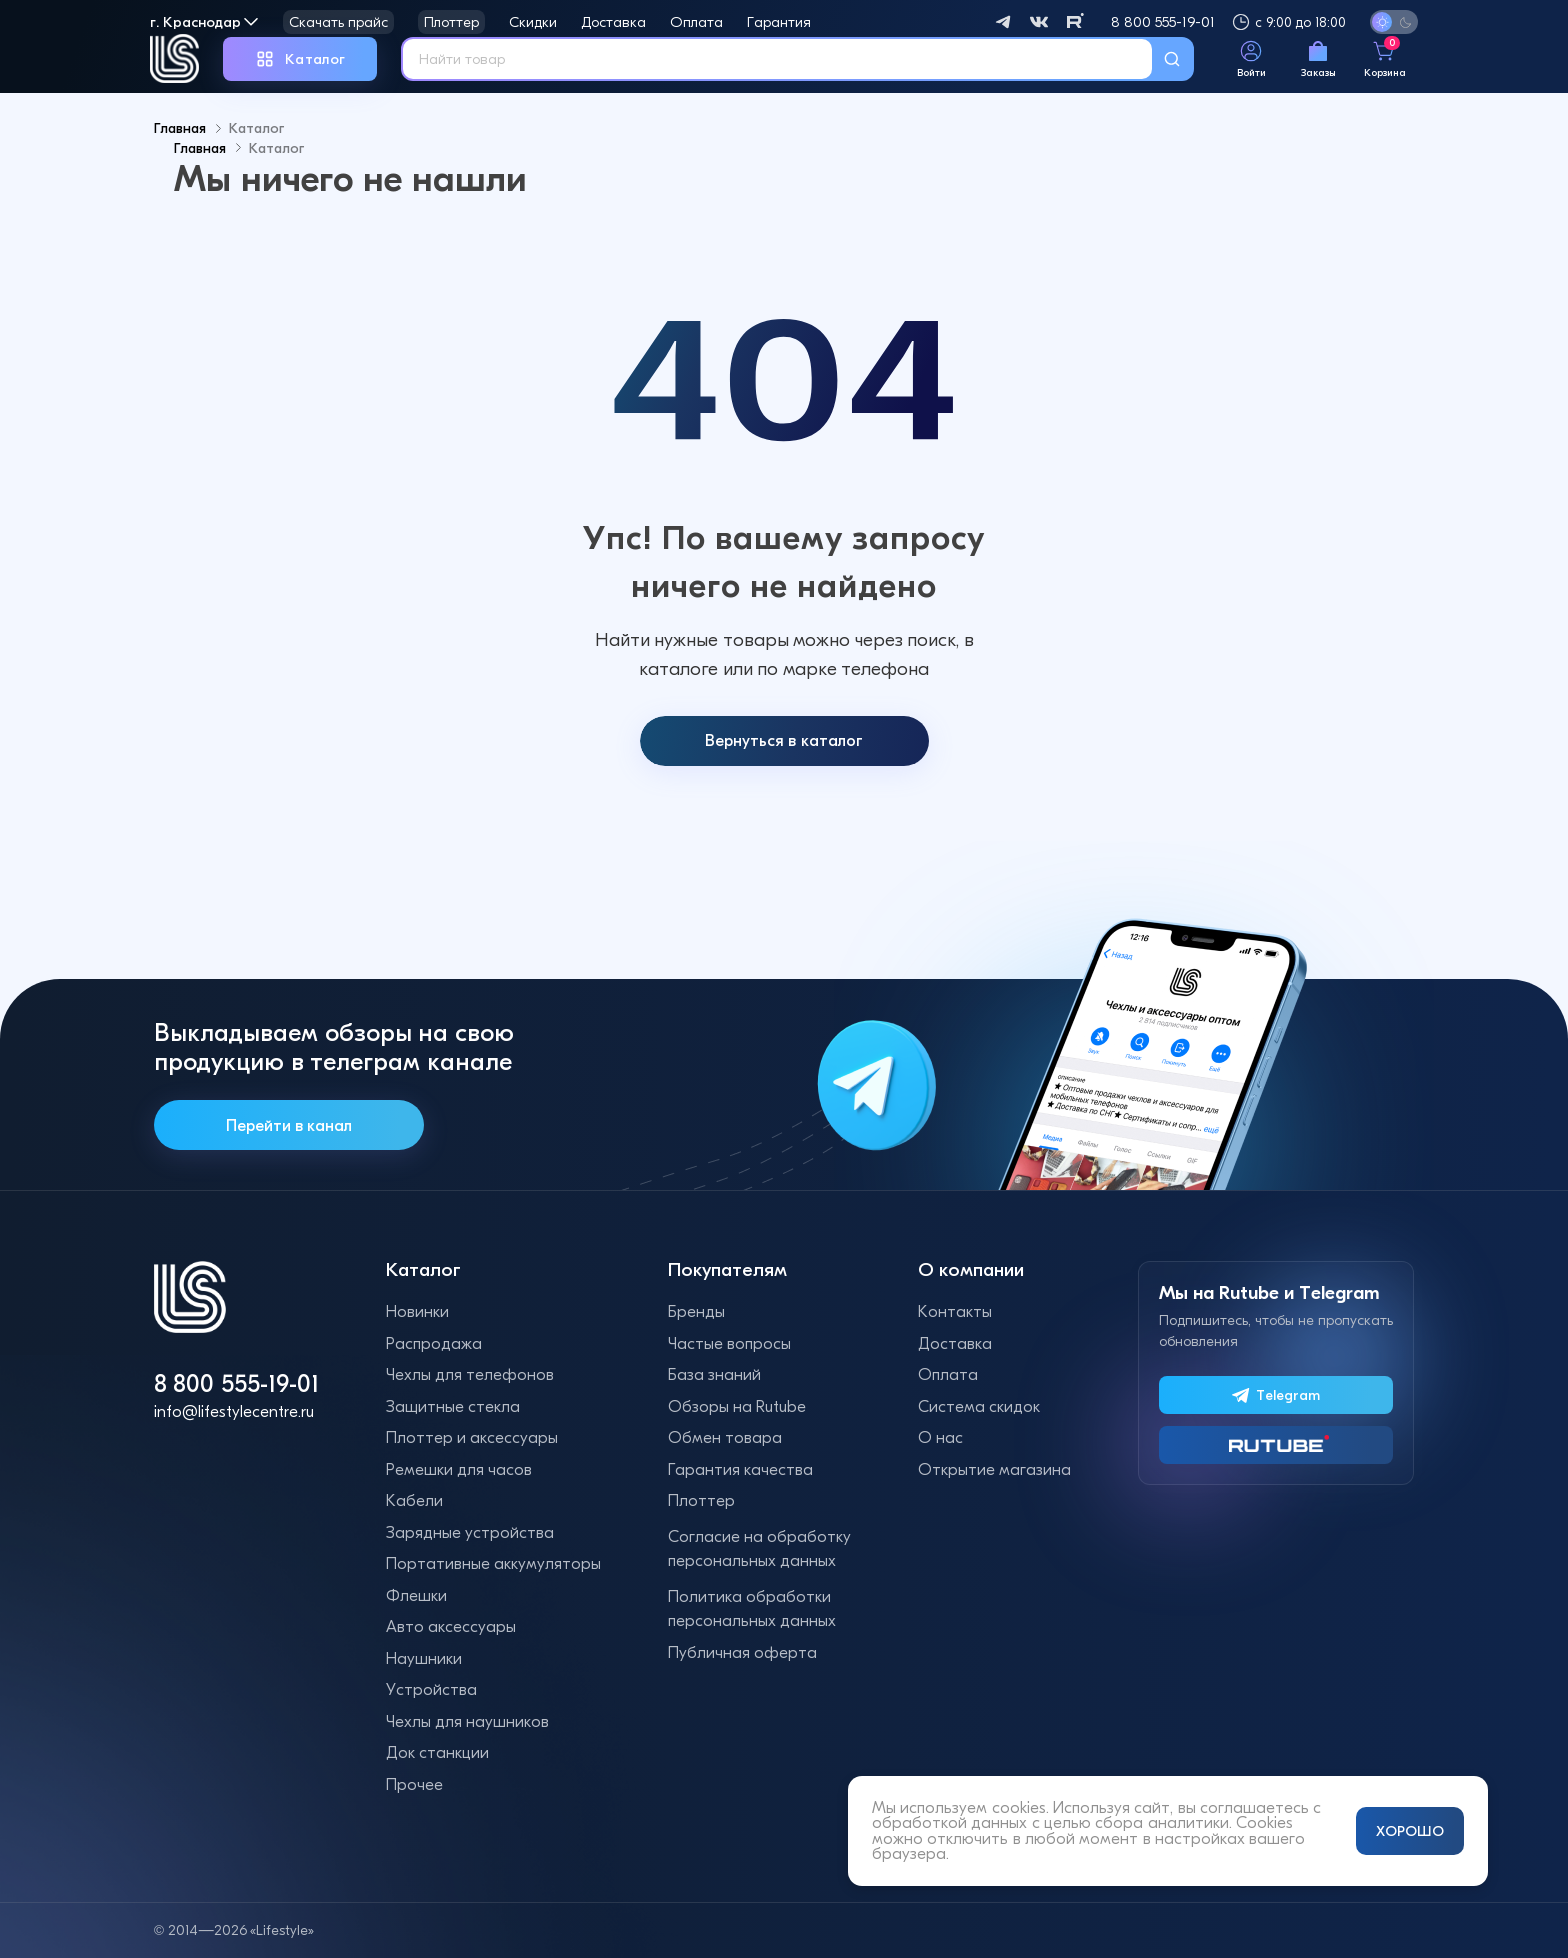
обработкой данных (949, 1822)
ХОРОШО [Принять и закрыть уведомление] (1410, 1831)
